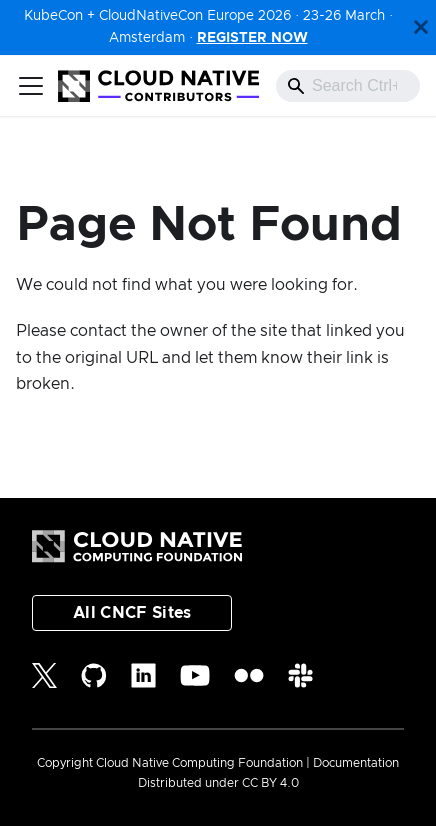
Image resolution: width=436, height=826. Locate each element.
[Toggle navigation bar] (31, 86)
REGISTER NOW (252, 38)
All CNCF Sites (132, 613)
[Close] (421, 27)
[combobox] (348, 86)
